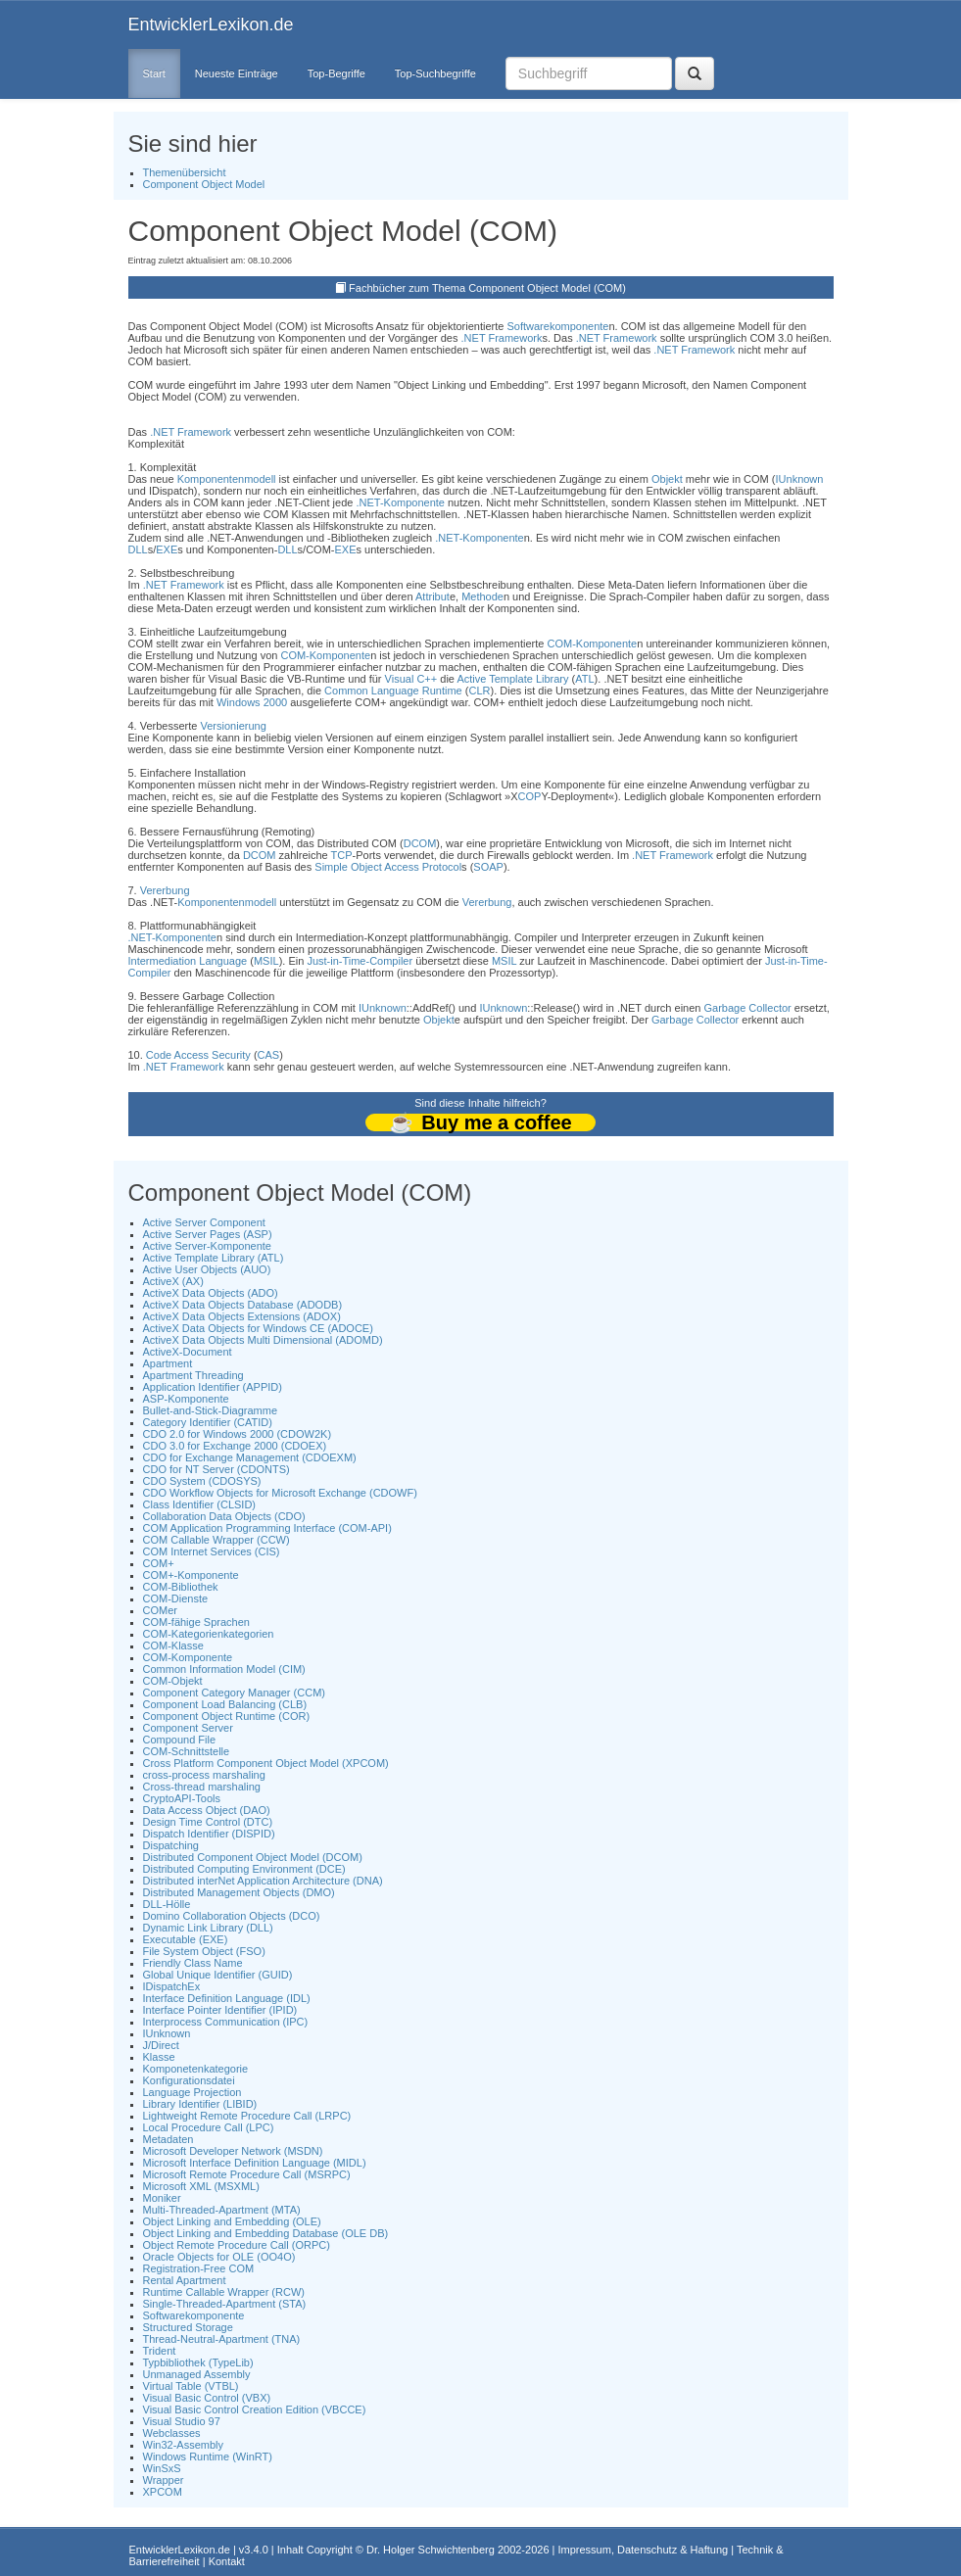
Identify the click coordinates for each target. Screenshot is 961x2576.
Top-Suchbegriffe (435, 73)
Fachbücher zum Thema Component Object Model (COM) (487, 288)
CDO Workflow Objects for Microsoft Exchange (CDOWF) (280, 1493)
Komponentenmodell (226, 479)
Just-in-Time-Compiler (359, 961)
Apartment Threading (193, 1375)
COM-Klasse (173, 1645)
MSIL (266, 961)
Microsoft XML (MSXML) (201, 2186)
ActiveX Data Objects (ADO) (210, 1293)
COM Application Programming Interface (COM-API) (267, 1528)
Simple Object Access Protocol (387, 867)
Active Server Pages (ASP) (207, 1234)
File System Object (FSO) (204, 1951)
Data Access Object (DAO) (206, 1810)
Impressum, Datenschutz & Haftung (642, 2549)
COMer (160, 1610)
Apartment (168, 1363)
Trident (159, 2351)
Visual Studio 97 (181, 2421)
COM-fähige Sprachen (196, 1622)
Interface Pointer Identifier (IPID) (220, 2010)
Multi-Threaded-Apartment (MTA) (222, 2210)
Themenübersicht (184, 172)
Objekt (667, 479)
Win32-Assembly (183, 2445)
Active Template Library (512, 679)
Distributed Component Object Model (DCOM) (252, 1857)
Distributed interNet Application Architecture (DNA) (263, 1880)
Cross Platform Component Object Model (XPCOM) (266, 1763)
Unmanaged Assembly (197, 2374)
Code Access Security (198, 1055)
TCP (342, 855)
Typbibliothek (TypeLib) (198, 2362)
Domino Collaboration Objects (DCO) (231, 1916)
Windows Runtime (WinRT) (207, 2456)
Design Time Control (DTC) (208, 1822)
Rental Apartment (184, 2280)
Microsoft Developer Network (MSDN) (233, 2151)
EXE (166, 549)
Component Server (188, 1728)
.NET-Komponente (400, 502)
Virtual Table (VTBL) (191, 2386)
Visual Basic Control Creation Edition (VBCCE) (254, 2409)
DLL (138, 549)
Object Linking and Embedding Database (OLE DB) (266, 2233)
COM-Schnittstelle (186, 1751)
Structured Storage (188, 2327)
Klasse (159, 2057)
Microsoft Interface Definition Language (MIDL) (254, 2163)
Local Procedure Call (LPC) (208, 2127)
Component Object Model (204, 184)
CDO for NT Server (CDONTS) (216, 1469)
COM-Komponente (592, 643)
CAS (269, 1055)
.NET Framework (502, 338)
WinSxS (162, 2468)
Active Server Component (204, 1222)
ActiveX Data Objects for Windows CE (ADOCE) (258, 1328)
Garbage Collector (747, 1008)
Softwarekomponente (557, 326)
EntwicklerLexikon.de (211, 24)
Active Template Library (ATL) (213, 1258)
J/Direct (161, 2045)
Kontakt (227, 2561)
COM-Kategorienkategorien (208, 1634)
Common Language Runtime (393, 690)
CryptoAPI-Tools (181, 1798)
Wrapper (163, 2480)
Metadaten (168, 2139)
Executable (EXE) (185, 1939)
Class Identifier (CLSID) (200, 1504)
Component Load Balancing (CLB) (225, 1704)
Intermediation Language (188, 961)
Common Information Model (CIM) (224, 1669)
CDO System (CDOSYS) (202, 1481)
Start (154, 73)
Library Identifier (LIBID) (200, 2104)
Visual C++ (411, 679)
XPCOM (162, 2492)
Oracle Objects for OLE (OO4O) (219, 2257)
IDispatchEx (172, 1986)
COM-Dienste (176, 1598)
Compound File (179, 1739)
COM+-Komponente (191, 1575)
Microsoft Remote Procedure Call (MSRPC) (247, 2174)
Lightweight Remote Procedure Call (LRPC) (247, 2116)
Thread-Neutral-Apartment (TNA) (222, 2339)
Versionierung (233, 726)
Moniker (162, 2198)
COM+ (158, 1563)
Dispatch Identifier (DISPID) (209, 1833)
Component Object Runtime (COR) (227, 1716)
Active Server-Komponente (207, 1246)
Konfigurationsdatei (189, 2080)
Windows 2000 (251, 702)
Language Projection (192, 2092)
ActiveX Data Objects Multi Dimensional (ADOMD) (263, 1340)
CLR (479, 690)
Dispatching (171, 1845)
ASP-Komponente (186, 1399)
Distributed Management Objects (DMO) (239, 1892)
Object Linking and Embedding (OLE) (232, 2221)
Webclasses (172, 2433)
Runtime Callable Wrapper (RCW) (224, 2292)
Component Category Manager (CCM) (234, 1692)
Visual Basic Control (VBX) (207, 2398)
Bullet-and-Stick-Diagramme (210, 1410)
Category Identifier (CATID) (207, 1422)
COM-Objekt (173, 1681)
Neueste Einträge (236, 73)
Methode (482, 596)
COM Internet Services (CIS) (211, 1551)
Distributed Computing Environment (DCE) (244, 1869)
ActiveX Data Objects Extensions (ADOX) (242, 1316)
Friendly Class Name (193, 1963)
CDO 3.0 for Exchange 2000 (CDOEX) (235, 1446)
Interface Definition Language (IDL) (227, 1998)
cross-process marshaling (204, 1775)
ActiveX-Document (187, 1352)
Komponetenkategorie (196, 2069)
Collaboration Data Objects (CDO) (224, 1516)
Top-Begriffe (336, 73)
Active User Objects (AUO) (207, 1269)
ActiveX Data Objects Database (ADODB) (243, 1305)
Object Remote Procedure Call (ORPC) (236, 2245)
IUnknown (800, 479)
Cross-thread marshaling (202, 1786)
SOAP (488, 867)
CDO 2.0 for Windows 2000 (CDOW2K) (237, 1434)
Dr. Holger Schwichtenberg (430, 2549)
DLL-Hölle (167, 1904)
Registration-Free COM (199, 2268)
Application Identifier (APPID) (212, 1387)
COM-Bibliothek (180, 1587)
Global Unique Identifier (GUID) (218, 1974)
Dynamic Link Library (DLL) (208, 1927)
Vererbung (165, 890)
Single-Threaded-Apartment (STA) (225, 2304)
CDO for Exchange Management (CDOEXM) (250, 1457)
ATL (584, 679)
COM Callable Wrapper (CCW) (216, 1540)
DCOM (420, 843)
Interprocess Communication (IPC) (226, 2021)
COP (530, 796)
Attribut (432, 596)
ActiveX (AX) (173, 1281)
